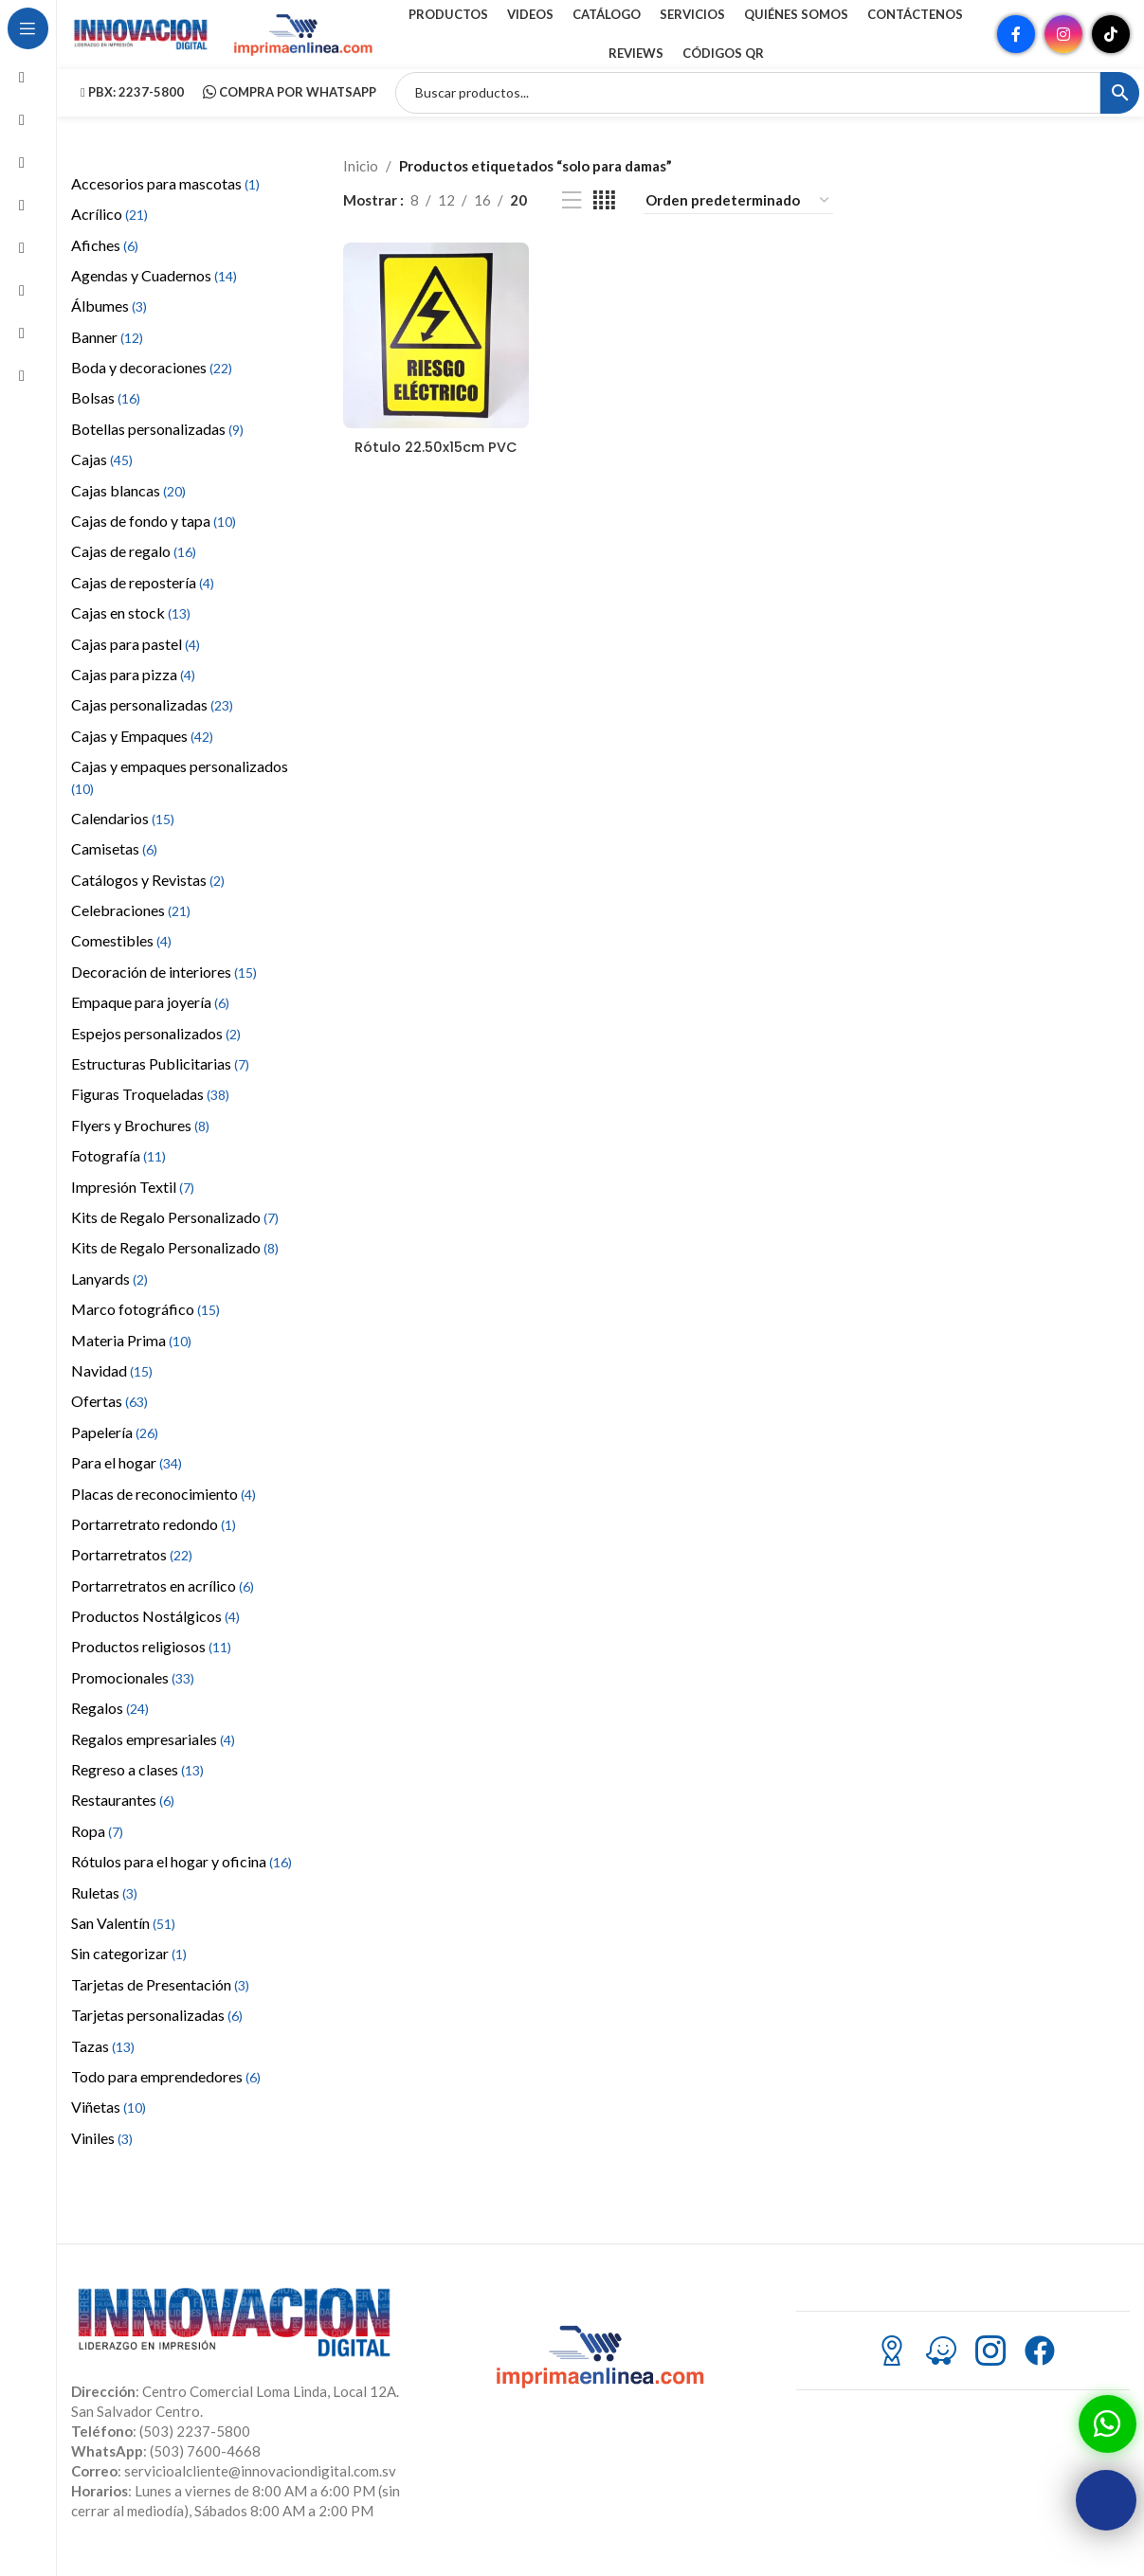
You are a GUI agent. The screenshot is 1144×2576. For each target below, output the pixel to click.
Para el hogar (126, 1478)
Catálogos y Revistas (148, 896)
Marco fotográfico (145, 1325)
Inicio (360, 181)
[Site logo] (142, 40)
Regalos (110, 1725)
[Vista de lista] (571, 216)
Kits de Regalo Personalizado (175, 1233)
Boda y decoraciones (151, 383)
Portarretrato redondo (153, 1540)
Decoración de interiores (164, 988)
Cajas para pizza (133, 690)
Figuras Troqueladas (150, 1111)
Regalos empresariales (153, 1755)
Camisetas (114, 865)
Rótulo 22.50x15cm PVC (434, 470)
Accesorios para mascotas (165, 199)
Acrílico (109, 230)
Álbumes (109, 323)
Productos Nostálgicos (155, 1632)
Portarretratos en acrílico (162, 1602)
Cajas (102, 476)
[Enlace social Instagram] (1063, 43)
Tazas (103, 2062)
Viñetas (108, 2124)
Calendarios (122, 834)
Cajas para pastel (135, 660)
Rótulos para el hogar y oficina (181, 1877)
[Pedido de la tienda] (738, 216)
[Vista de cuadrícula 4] (604, 216)
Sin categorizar (129, 1970)
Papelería (114, 1448)
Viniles (102, 2154)
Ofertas (109, 1418)
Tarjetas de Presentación (160, 2000)
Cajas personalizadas (152, 721)
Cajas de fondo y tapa (153, 537)
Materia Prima (131, 1356)
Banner (107, 353)
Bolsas (105, 414)
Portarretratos (131, 1571)
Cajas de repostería (142, 598)
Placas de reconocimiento (163, 1510)
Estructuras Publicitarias (160, 1080)
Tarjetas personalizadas (157, 2031)
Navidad (112, 1387)
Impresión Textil (132, 1203)
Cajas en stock (131, 629)
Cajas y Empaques (142, 752)
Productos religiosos (151, 1663)
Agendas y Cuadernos (154, 291)
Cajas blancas (128, 506)
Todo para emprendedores (166, 2092)
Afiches (104, 261)
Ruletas (104, 1909)
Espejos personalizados (156, 1049)
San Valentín (123, 1939)
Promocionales (132, 1693)
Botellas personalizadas (157, 445)
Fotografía (118, 1172)
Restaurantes (122, 1817)
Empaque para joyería (150, 1019)
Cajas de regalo (133, 568)
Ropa (97, 1847)
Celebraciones (131, 926)
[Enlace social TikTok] (1111, 43)
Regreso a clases (137, 1785)
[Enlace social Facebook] (1016, 43)
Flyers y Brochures (140, 1141)
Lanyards (109, 1295)
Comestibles (121, 957)
